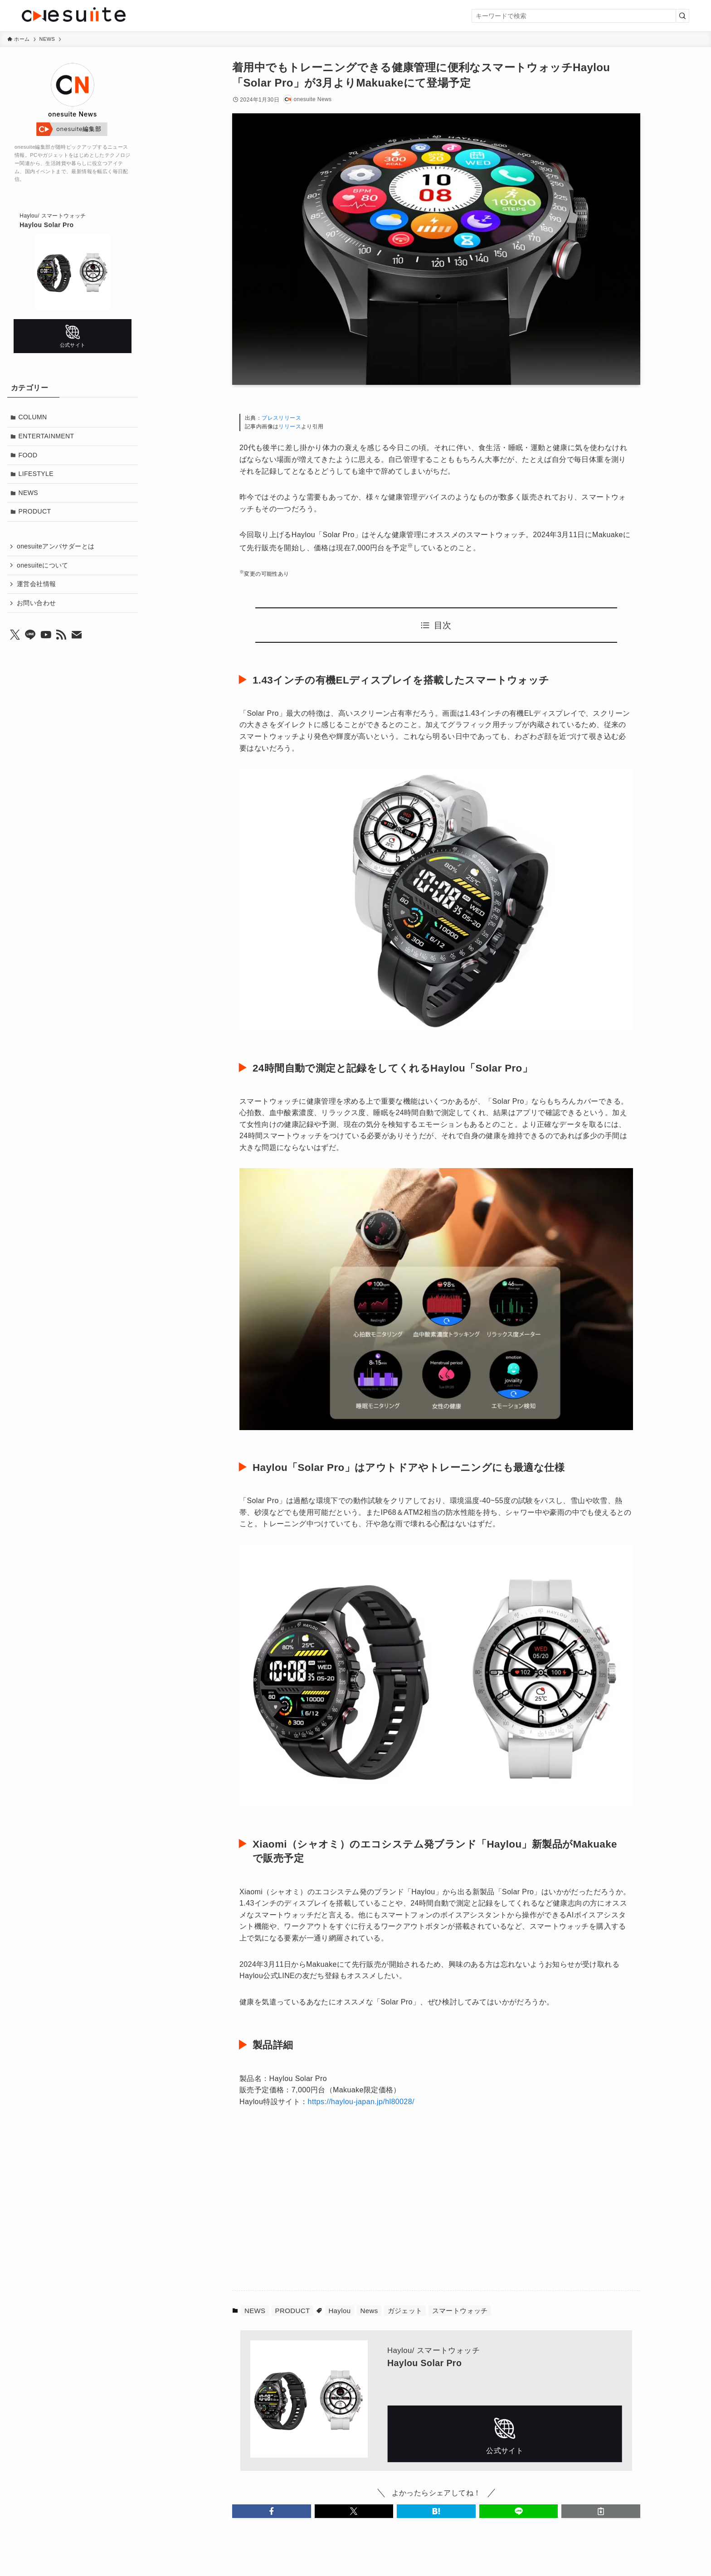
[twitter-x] (15, 635)
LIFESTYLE (36, 473)
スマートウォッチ (460, 2310)
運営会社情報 (36, 583)
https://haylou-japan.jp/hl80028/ (361, 2101)
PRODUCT (292, 2310)
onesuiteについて (42, 565)
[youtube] (45, 635)
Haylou (339, 2310)
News (369, 2310)
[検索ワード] (580, 16)
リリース (289, 426)
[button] (271, 2511)
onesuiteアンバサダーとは (55, 546)
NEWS (255, 2310)
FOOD (28, 455)
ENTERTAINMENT (46, 436)
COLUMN (33, 417)
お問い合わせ (36, 602)
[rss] (61, 635)
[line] (30, 635)
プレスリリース (281, 418)
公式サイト (505, 2434)
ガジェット (405, 2310)
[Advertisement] (344, 2204)
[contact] (76, 635)
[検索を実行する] (682, 16)
